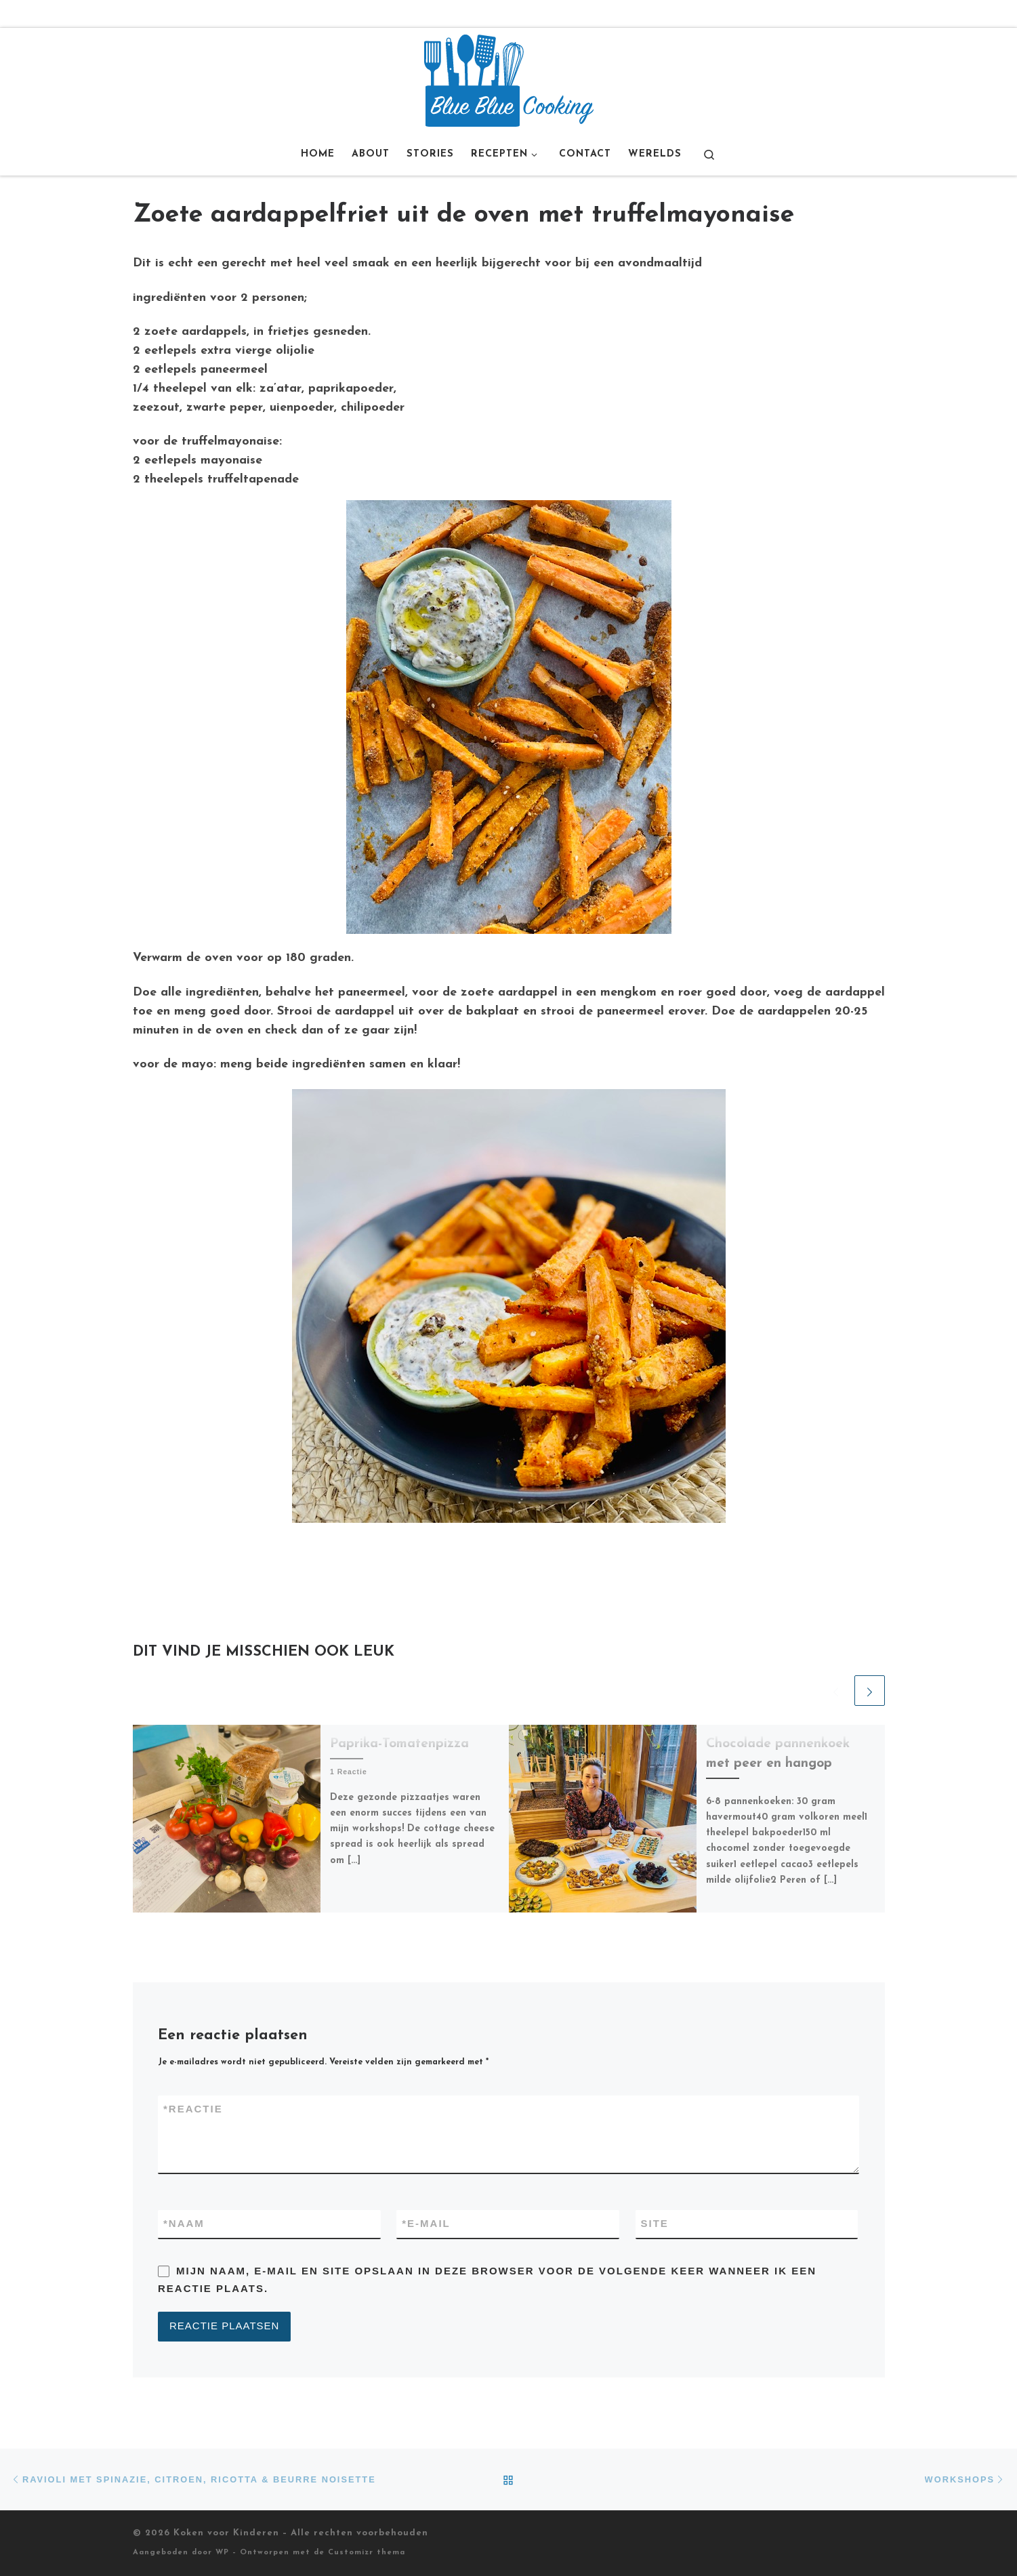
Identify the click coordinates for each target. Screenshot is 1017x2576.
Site (655, 2223)
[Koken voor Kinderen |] (509, 79)
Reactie (193, 2109)
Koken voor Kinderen (226, 2533)
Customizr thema (366, 2552)
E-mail (426, 2223)
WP (222, 2552)
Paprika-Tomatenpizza (399, 1744)
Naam (184, 2223)
